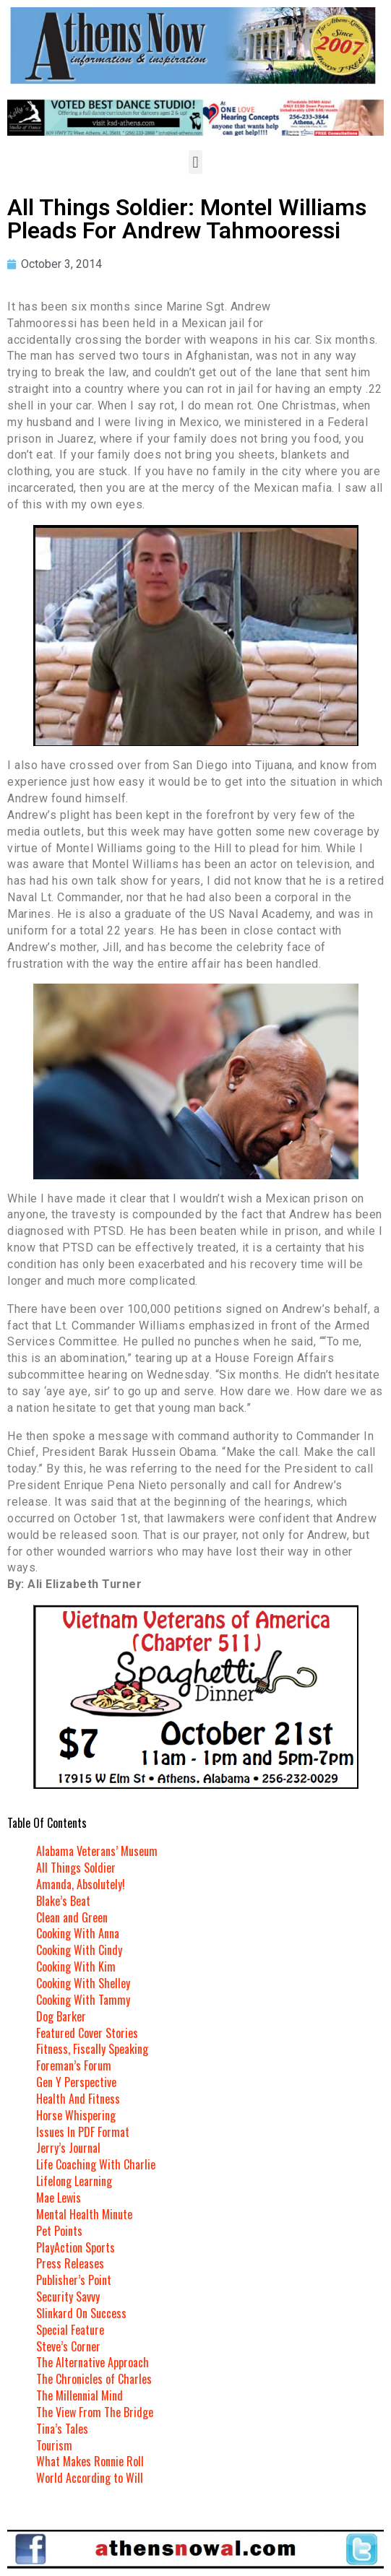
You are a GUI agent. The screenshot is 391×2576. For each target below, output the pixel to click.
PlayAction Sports (75, 2247)
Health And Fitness (78, 2098)
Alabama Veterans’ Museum (97, 1851)
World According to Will (89, 2477)
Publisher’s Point (73, 2280)
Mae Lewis (58, 2197)
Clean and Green (72, 1917)
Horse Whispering (76, 2115)
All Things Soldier (76, 1867)
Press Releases (70, 2263)
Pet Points (59, 2230)
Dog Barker (61, 2016)
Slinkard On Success (81, 2313)
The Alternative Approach (92, 2362)
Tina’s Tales (62, 2428)
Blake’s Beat (63, 1900)
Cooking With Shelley (83, 1983)
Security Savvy (68, 2296)
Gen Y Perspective (76, 2082)
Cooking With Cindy (79, 1950)
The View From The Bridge (94, 2412)
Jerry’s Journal (68, 2147)
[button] (195, 162)
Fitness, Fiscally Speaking (92, 2048)
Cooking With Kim (76, 1966)
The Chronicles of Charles (94, 2379)
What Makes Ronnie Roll (90, 2461)
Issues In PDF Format (82, 2132)
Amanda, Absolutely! (80, 1884)
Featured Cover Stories (87, 2033)
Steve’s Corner (68, 2346)
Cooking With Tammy (83, 1999)
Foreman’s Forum (73, 2065)
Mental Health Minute (84, 2214)
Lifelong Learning (74, 2181)
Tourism (54, 2445)
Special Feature (70, 2329)
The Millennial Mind (79, 2395)
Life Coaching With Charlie (95, 2164)
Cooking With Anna (77, 1933)
